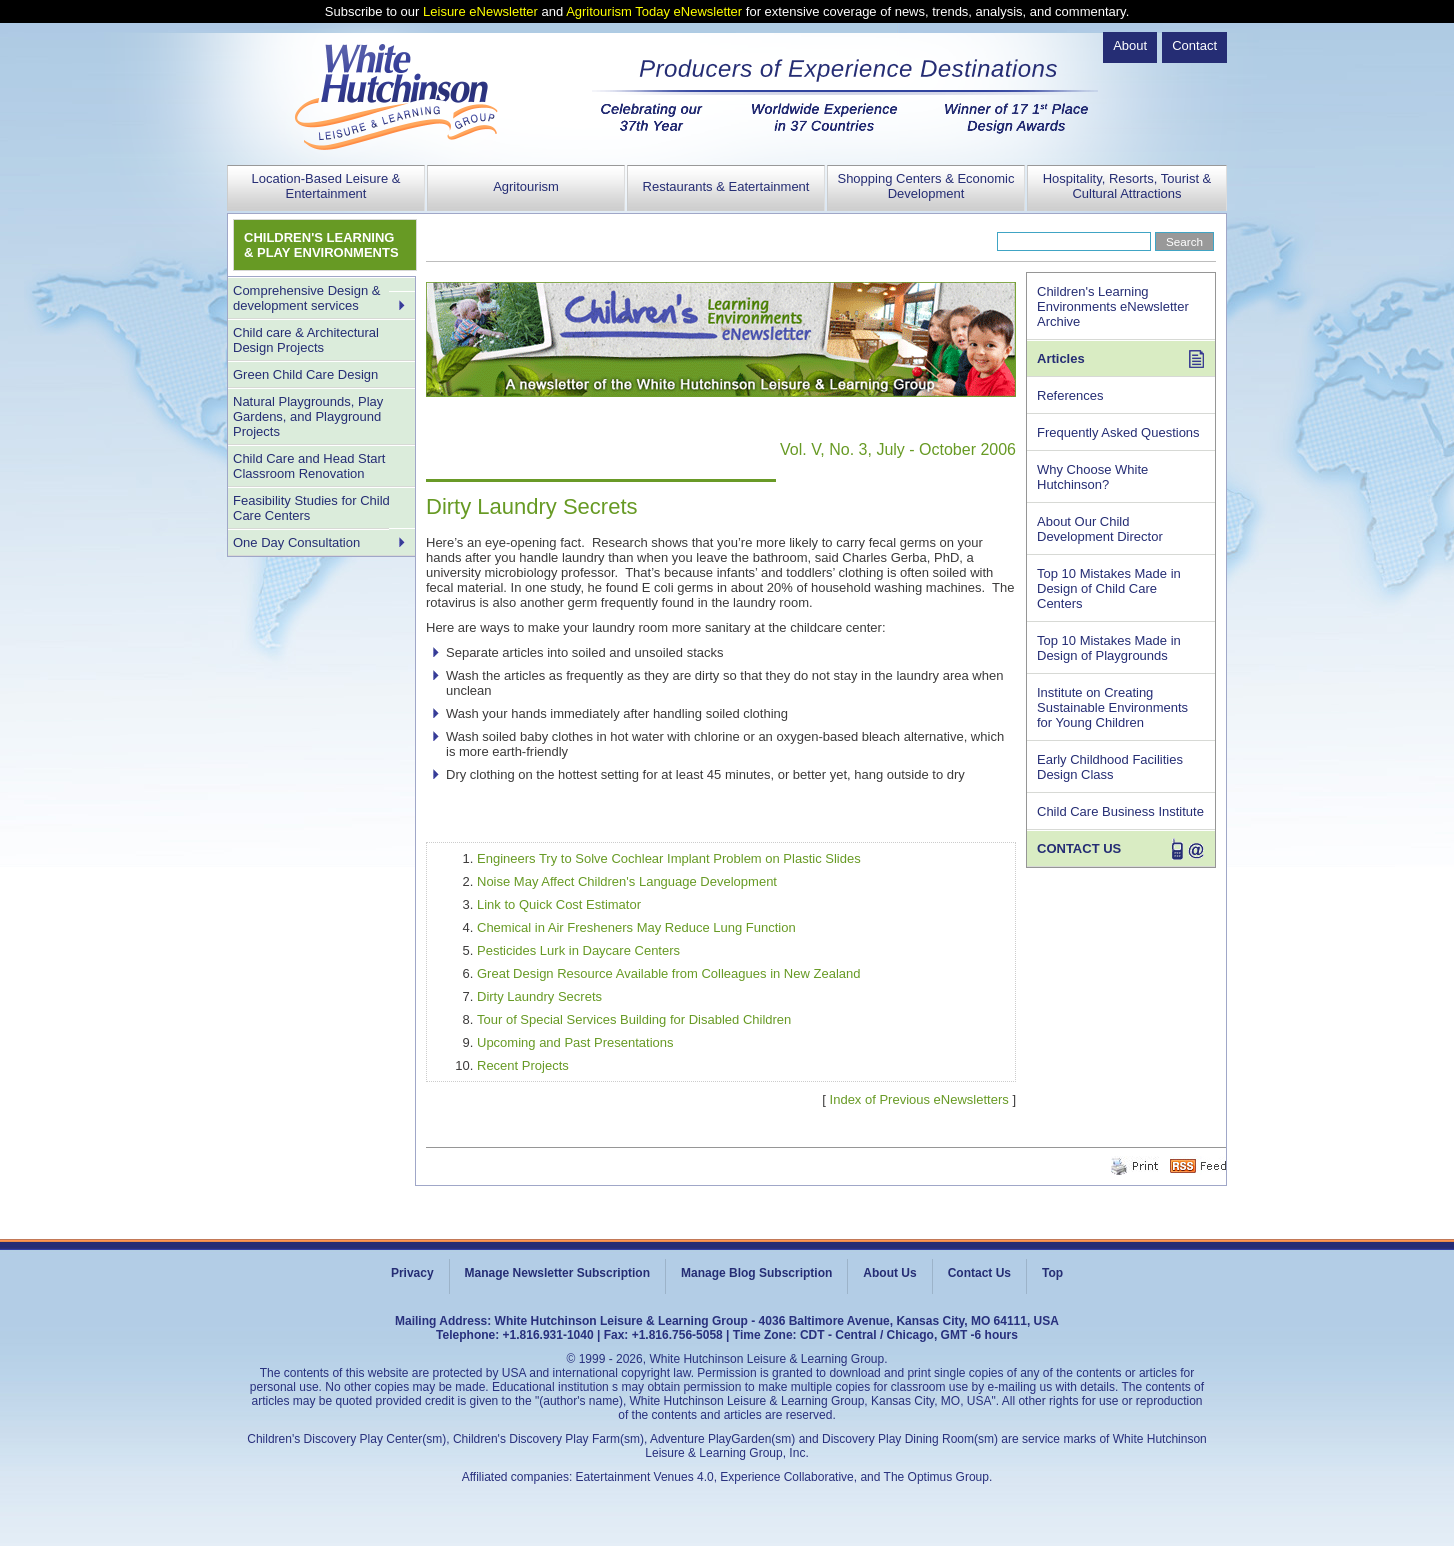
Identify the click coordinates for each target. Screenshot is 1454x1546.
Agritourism (526, 186)
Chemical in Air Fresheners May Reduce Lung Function (636, 927)
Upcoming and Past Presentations (575, 1042)
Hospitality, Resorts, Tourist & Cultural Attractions (1127, 186)
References (1070, 395)
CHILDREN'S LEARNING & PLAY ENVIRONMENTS (321, 245)
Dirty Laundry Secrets (539, 996)
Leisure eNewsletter (480, 11)
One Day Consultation (296, 542)
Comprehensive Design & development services (306, 298)
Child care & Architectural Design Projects (306, 340)
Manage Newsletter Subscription (557, 1273)
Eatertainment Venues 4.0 (645, 1477)
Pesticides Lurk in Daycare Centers (578, 950)
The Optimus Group (936, 1477)
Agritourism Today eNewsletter (654, 11)
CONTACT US (1079, 848)
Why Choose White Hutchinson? (1092, 477)
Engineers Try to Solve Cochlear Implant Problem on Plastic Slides (669, 858)
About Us (889, 1273)
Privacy (412, 1273)
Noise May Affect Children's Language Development (627, 881)
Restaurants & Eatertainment (726, 186)
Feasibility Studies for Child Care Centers (311, 508)
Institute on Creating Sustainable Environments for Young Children (1112, 707)
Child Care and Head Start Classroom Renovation (309, 466)
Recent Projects (523, 1065)
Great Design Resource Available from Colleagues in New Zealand (668, 973)
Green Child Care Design (305, 374)
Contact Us (979, 1273)
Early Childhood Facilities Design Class (1110, 767)
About (1130, 45)
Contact (1194, 45)
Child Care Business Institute (1120, 811)
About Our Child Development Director (1100, 529)
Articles (1061, 358)
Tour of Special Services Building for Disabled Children (634, 1019)
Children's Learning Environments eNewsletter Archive (1113, 306)
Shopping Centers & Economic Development (925, 186)
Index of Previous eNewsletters (919, 1099)
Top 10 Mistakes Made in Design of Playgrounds (1109, 648)
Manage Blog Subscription (756, 1273)
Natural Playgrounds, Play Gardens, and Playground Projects (308, 416)
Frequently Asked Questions (1118, 432)
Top (1052, 1273)
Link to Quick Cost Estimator (559, 904)
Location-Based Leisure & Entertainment (326, 186)
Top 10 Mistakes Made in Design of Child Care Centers (1109, 588)
